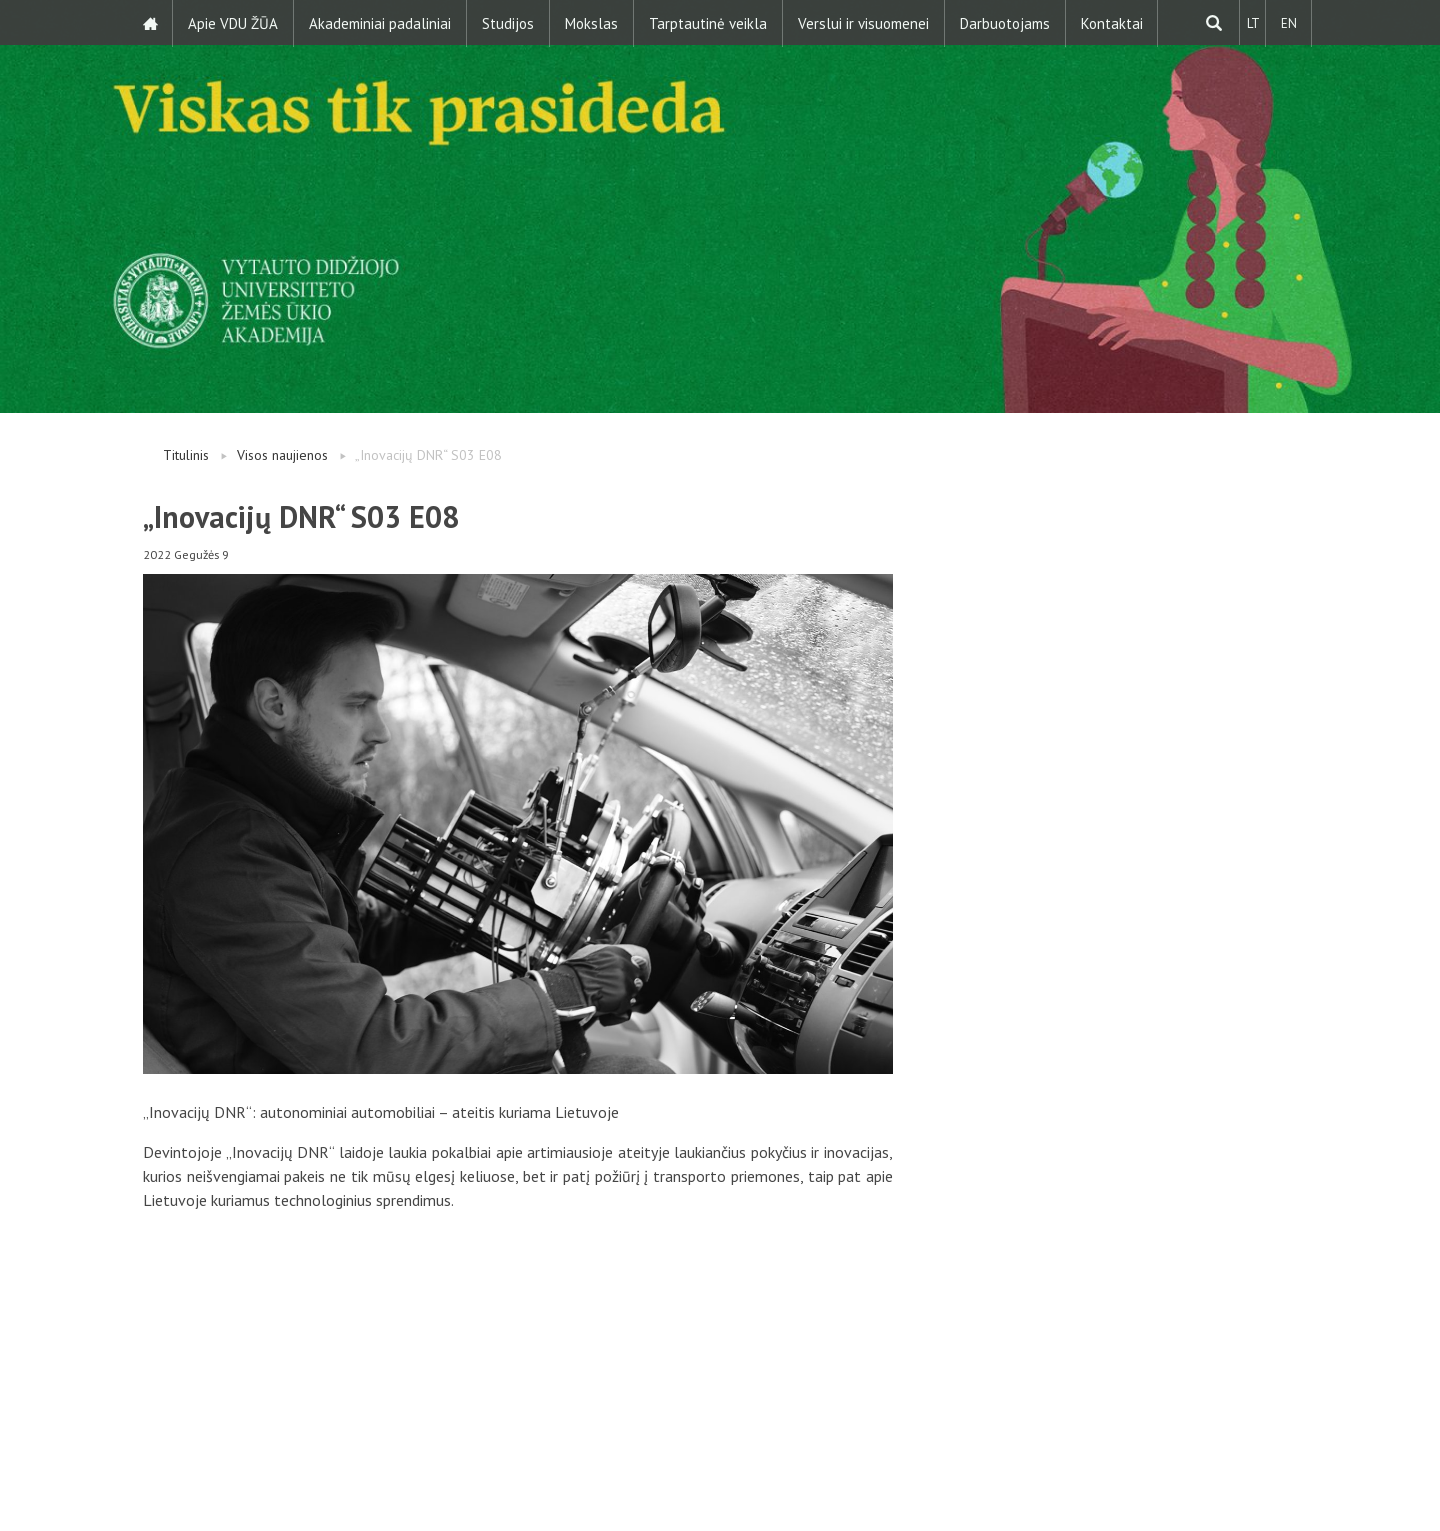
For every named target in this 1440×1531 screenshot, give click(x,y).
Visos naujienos (282, 455)
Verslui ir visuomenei (864, 22)
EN (1288, 22)
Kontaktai (1113, 22)
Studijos (509, 22)
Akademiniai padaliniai (381, 22)
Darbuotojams (1006, 22)
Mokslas (592, 22)
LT (1251, 22)
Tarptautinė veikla (709, 22)
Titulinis (186, 455)
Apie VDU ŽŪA (234, 22)
